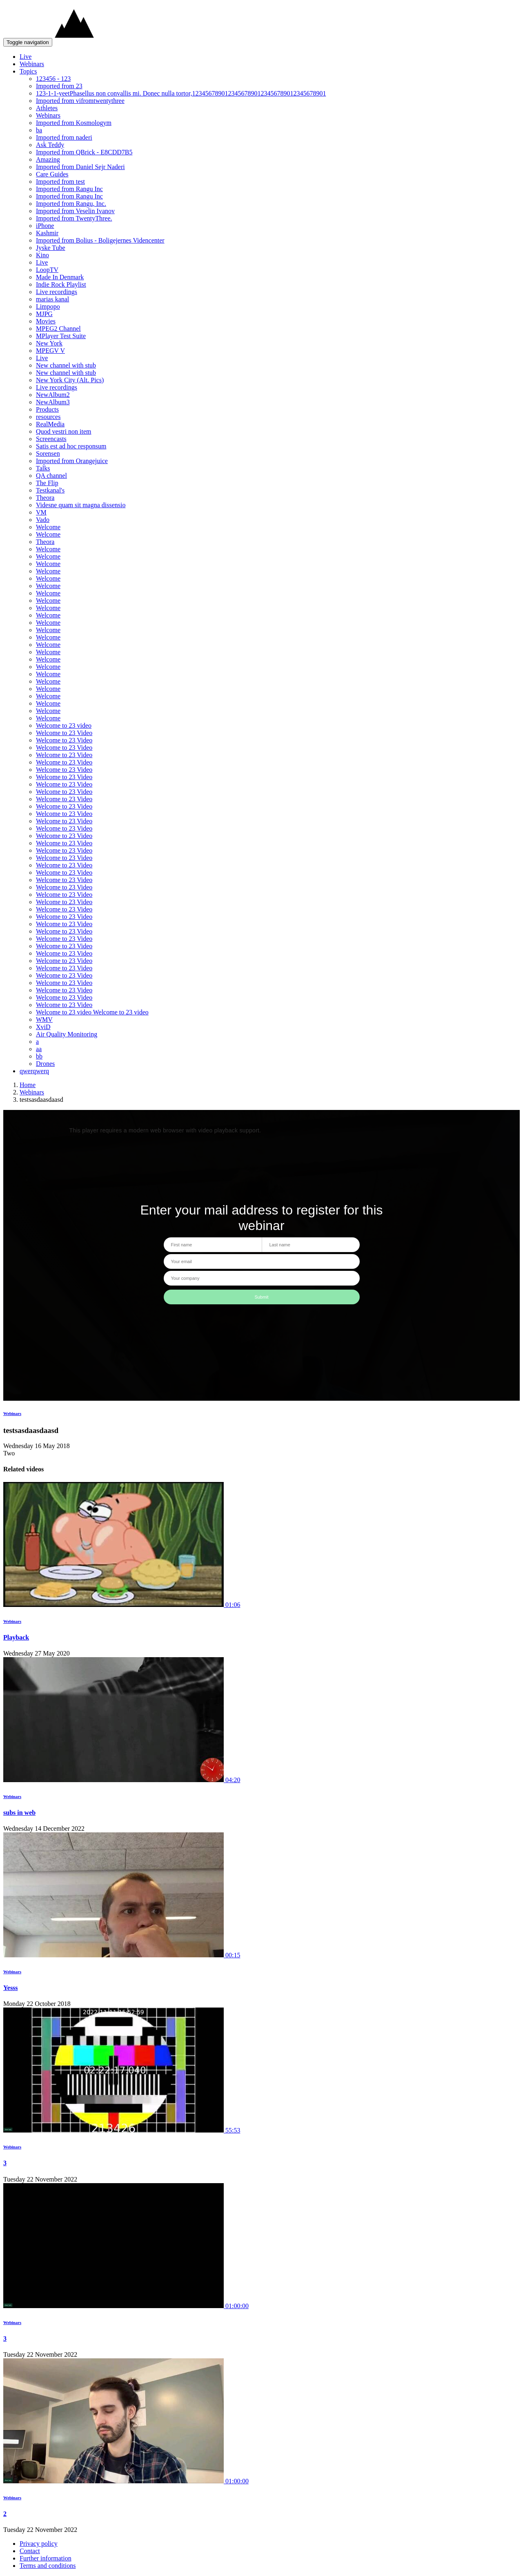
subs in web (19, 1812)
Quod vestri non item (63, 431)
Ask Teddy (50, 144)
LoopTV (47, 269)
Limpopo (48, 306)
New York (49, 343)
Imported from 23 (59, 85)
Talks (43, 468)
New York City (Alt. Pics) (70, 380)
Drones (45, 1063)
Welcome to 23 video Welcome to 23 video (92, 1012)
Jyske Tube (50, 247)
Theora (45, 497)
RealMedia (50, 424)
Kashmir (47, 233)
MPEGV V (50, 350)
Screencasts (51, 438)
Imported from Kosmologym (73, 122)
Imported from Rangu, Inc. (71, 203)
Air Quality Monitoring (66, 1034)
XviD (43, 1026)
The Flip (47, 482)
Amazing (48, 159)
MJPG (44, 313)
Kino (42, 255)
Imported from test (60, 181)
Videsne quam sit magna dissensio (80, 504)
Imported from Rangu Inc (69, 188)
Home (28, 1084)
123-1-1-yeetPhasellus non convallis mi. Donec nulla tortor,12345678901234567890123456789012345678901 (181, 93)
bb (39, 1056)
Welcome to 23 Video (64, 732)
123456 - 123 (53, 78)
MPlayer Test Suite (61, 335)
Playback (16, 1637)
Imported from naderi (64, 137)
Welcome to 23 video (63, 725)
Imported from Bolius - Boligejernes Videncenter (100, 240)
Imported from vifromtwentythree (80, 100)
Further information (45, 2558)
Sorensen (48, 453)
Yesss (10, 1987)
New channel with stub (66, 365)
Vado (42, 519)
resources (48, 416)
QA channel (51, 475)
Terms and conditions (48, 2565)
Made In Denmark (60, 277)
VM (41, 512)
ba (39, 130)
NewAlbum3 (53, 402)
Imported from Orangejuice (72, 460)
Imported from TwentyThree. (74, 218)
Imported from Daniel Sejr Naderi (80, 166)
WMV (44, 1019)
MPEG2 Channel (58, 328)
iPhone (45, 225)
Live (25, 56)
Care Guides (52, 174)
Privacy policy (39, 2543)
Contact (30, 2550)
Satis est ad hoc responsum (71, 446)
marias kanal (52, 299)
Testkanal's (50, 490)
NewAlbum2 (53, 394)
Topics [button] (28, 71)
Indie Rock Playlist (61, 284)
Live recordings (56, 291)
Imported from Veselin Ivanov (75, 210)
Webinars (32, 63)
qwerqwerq (34, 1070)
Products (47, 409)
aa (39, 1048)
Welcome (48, 527)
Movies (46, 321)
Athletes (47, 108)
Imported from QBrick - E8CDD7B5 (84, 152)
